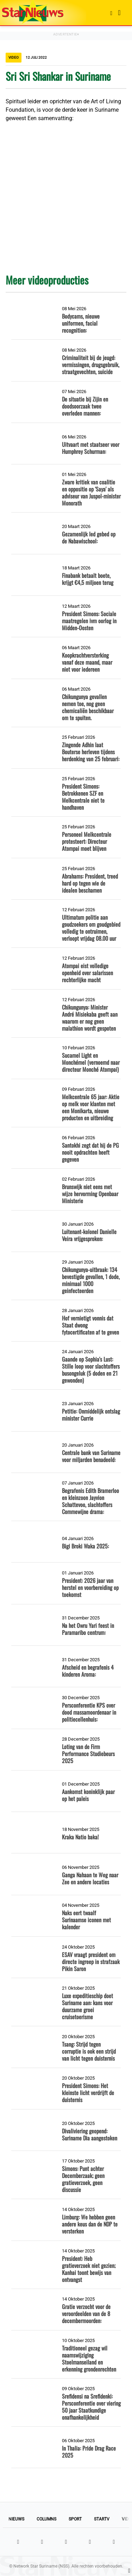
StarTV (101, 2519)
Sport (75, 2519)
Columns (46, 2519)
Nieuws (16, 2519)
